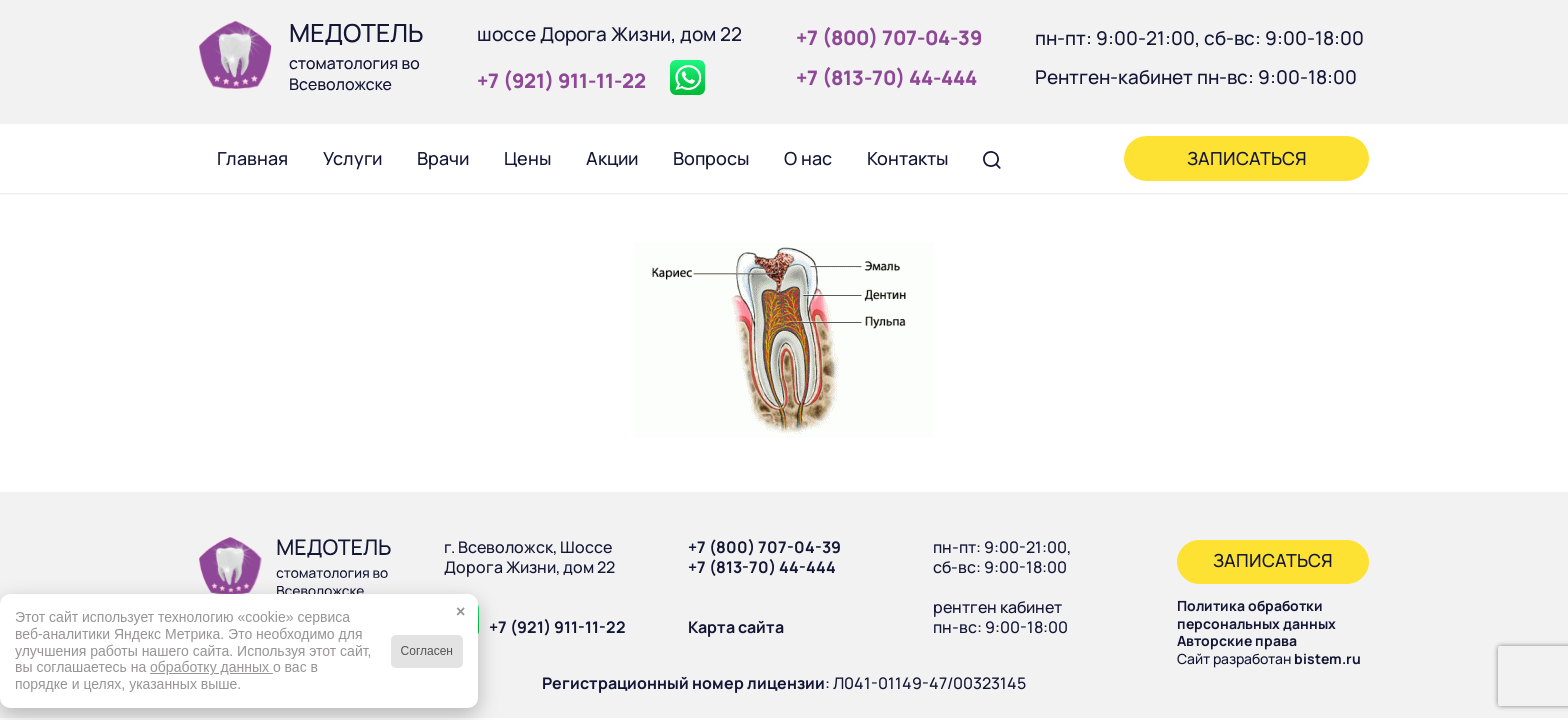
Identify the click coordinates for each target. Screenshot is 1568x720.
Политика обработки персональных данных (1256, 614)
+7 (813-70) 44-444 (762, 567)
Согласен (427, 651)
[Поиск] (992, 158)
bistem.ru (1327, 658)
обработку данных (211, 667)
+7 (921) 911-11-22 (557, 627)
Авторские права (1237, 640)
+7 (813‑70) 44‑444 (886, 77)
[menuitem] (252, 158)
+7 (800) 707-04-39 (764, 547)
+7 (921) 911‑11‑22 (561, 80)
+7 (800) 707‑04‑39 (889, 37)
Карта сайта (736, 627)
